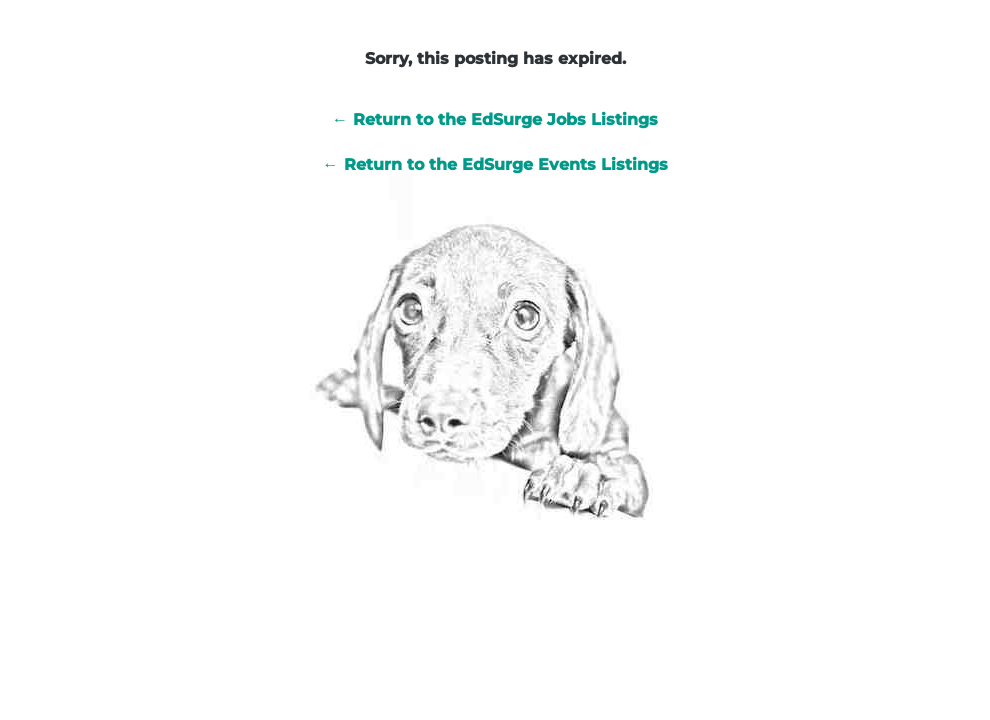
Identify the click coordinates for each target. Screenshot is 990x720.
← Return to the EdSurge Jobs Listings (495, 119)
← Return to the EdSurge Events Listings (495, 164)
